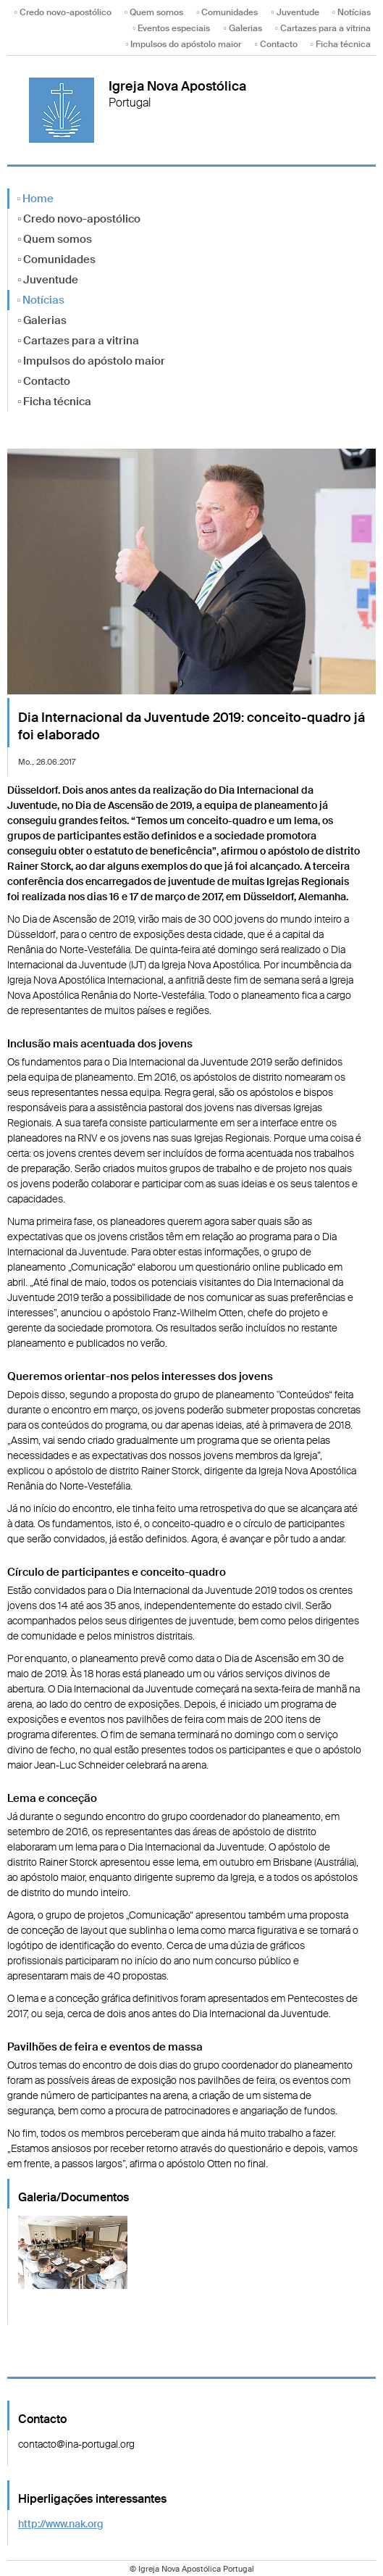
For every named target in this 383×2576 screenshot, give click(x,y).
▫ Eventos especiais (171, 28)
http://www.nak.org (61, 2523)
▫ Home (35, 198)
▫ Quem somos (154, 12)
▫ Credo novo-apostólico (62, 12)
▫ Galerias (242, 28)
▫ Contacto (275, 44)
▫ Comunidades (227, 12)
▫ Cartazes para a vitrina (323, 28)
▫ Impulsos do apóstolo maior (183, 44)
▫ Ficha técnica (341, 44)
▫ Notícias (351, 12)
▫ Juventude (295, 12)
